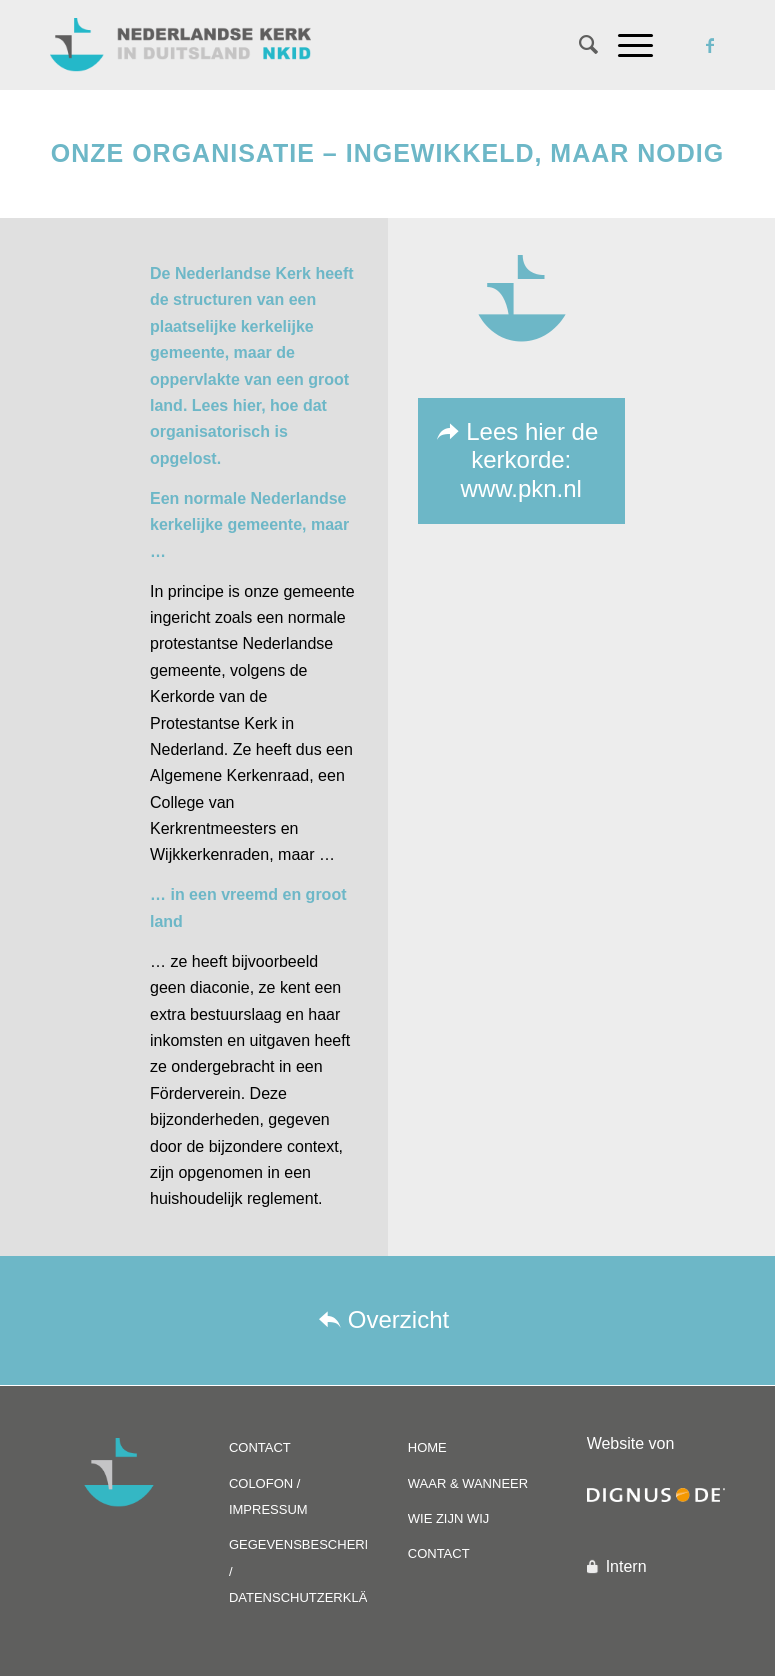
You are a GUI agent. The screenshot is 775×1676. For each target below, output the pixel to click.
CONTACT (260, 1447)
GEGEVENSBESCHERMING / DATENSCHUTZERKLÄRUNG (298, 1571)
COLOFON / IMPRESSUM (268, 1496)
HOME (427, 1447)
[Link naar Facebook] (710, 45)
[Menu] (625, 45)
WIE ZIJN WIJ (449, 1518)
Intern (626, 1566)
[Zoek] (578, 45)
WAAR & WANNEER (468, 1483)
